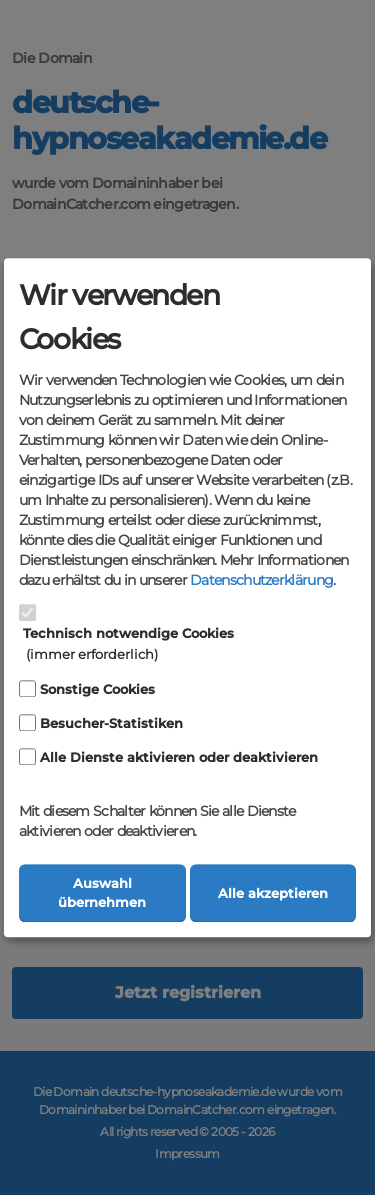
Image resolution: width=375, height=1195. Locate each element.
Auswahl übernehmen (102, 893)
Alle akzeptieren (273, 893)
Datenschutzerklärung (261, 581)
